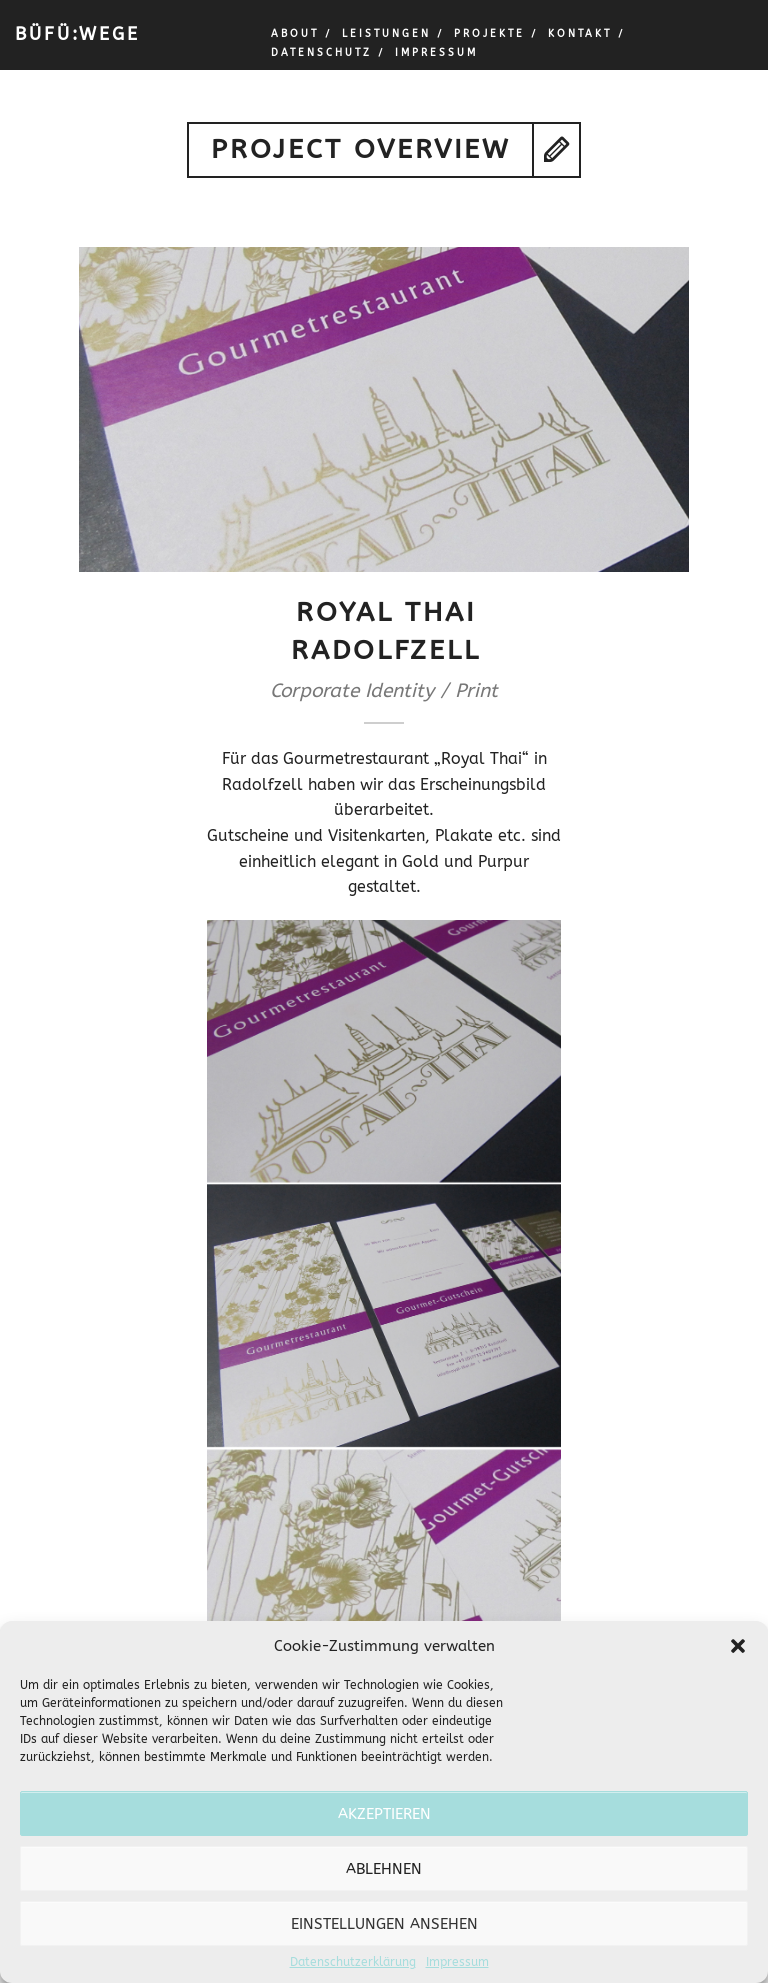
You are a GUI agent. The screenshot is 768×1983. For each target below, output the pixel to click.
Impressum (457, 1962)
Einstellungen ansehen (384, 1924)
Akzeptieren (384, 1814)
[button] (738, 1646)
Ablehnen (384, 1869)
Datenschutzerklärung (353, 1962)
